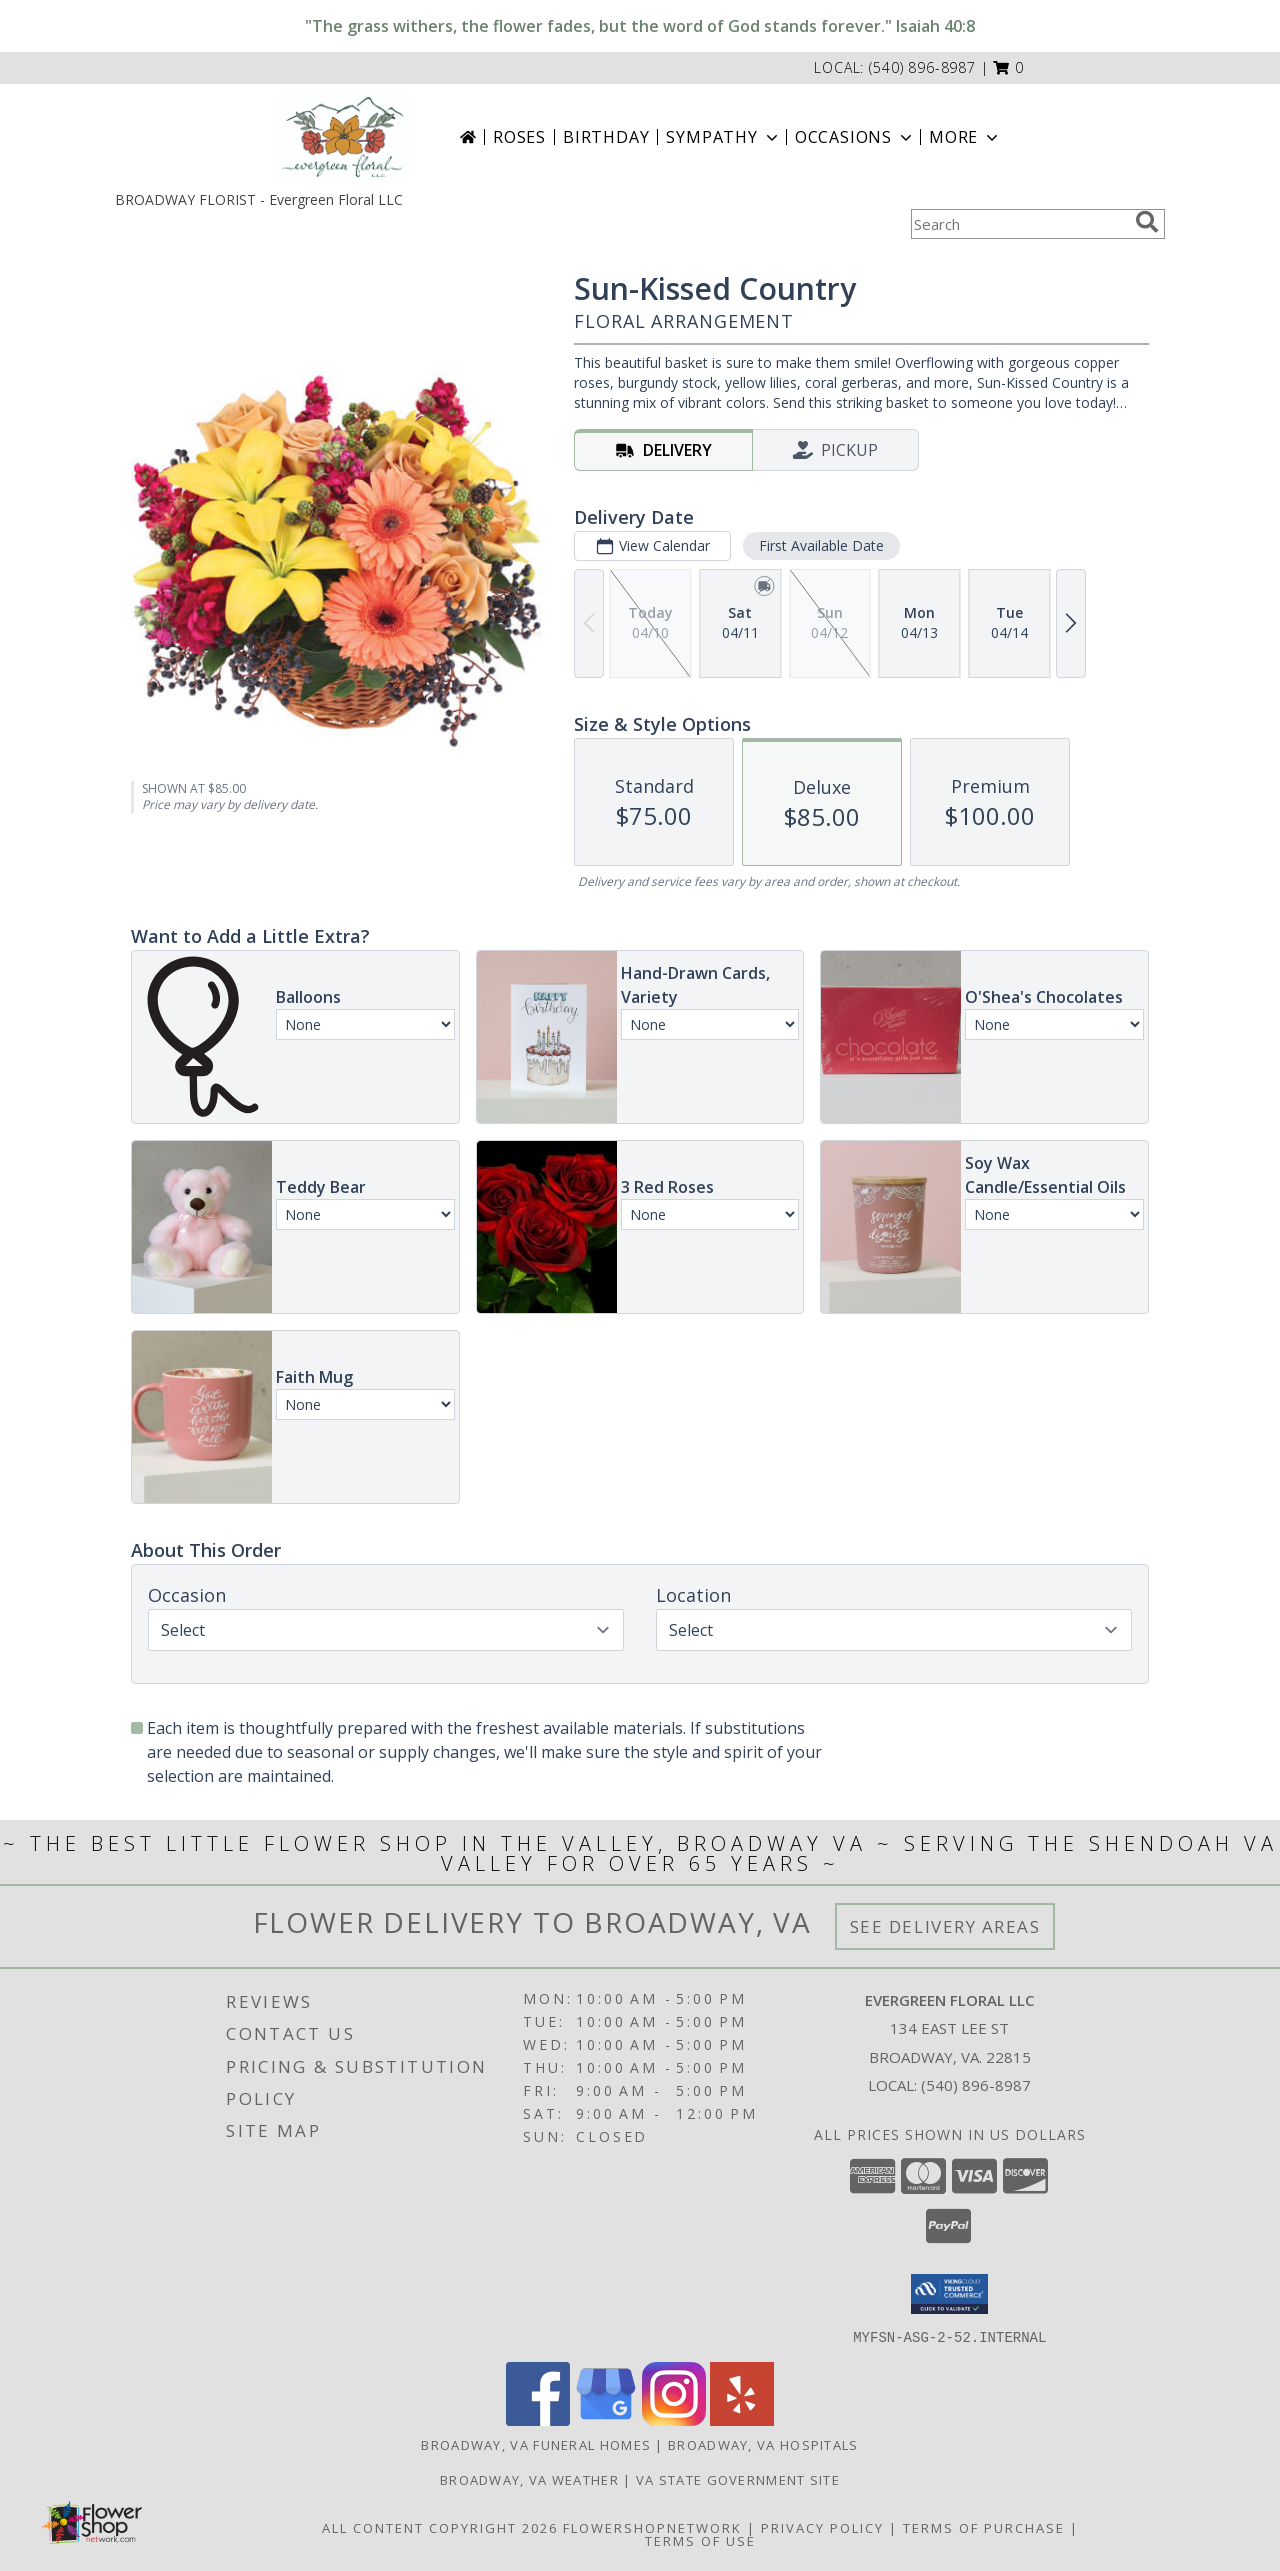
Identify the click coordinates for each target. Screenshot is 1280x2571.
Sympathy (723, 137)
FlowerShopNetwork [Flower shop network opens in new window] (652, 2527)
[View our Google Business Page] (606, 2419)
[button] (1008, 67)
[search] (1147, 222)
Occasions (855, 137)
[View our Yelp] (742, 2419)
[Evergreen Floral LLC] (343, 137)
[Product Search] (1019, 224)
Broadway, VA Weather (529, 2479)
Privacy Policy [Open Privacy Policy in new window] (822, 2527)
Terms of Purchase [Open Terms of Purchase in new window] (984, 2527)
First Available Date (821, 545)
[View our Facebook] (538, 2419)
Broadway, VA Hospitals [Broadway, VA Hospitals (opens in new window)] (763, 2444)
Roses (519, 137)
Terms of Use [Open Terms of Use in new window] (700, 2540)
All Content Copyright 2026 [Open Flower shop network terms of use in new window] (440, 2527)
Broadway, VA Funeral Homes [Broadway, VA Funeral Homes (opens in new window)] (536, 2444)
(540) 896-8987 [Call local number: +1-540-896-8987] (922, 67)
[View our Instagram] (674, 2419)
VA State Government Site (738, 2479)
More (965, 137)
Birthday (606, 137)
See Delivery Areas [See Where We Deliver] (945, 1926)
